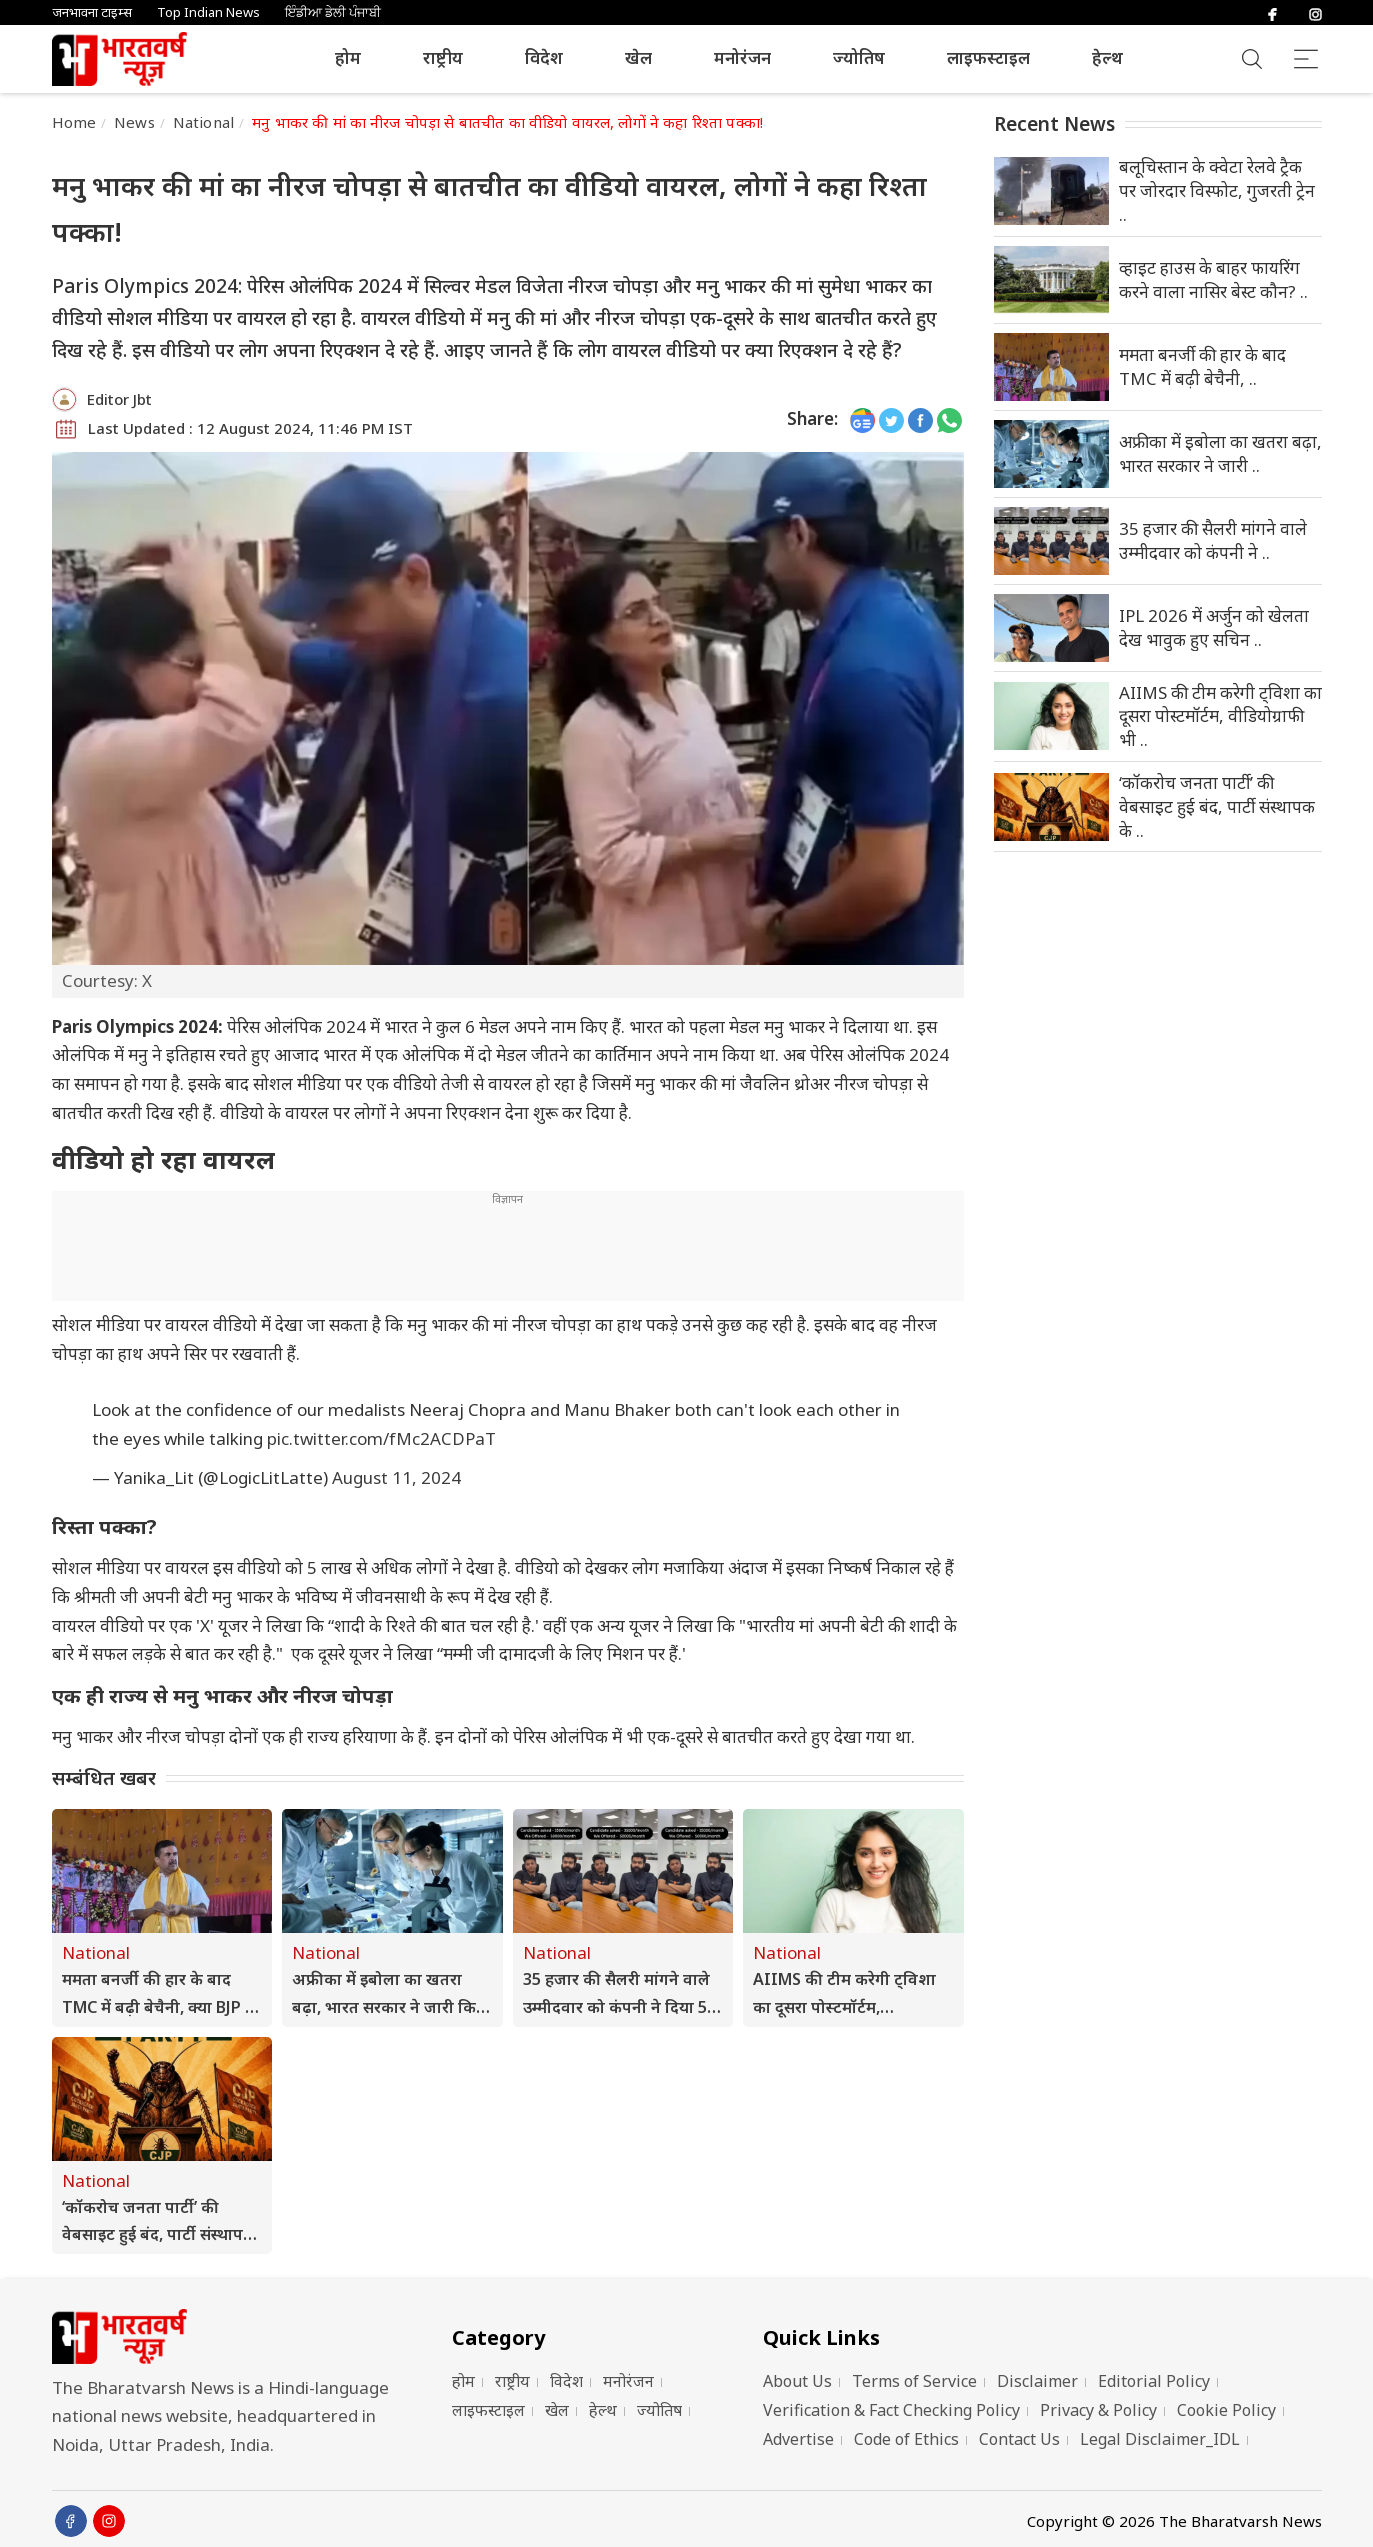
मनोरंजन (742, 57)
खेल (638, 57)
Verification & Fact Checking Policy (891, 2410)
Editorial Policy (1154, 2381)
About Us (797, 2381)
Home (74, 122)
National (203, 122)
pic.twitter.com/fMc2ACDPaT (381, 1438)
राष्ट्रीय (443, 57)
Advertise (798, 2439)
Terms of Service (914, 2381)
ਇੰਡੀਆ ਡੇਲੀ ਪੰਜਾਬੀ (333, 12)
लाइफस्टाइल (988, 57)
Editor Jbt (119, 399)
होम (348, 57)
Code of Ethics (906, 2439)
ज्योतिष (859, 57)
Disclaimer (1037, 2381)
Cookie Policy (1226, 2410)
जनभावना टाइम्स (92, 12)
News (134, 122)
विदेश (544, 57)
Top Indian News (208, 12)
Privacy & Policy (1098, 2410)
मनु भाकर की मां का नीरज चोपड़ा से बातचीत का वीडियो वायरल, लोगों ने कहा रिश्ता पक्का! (507, 122)
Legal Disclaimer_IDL (1160, 2439)
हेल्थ (1107, 57)
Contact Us (1019, 2439)
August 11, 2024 (396, 1477)
